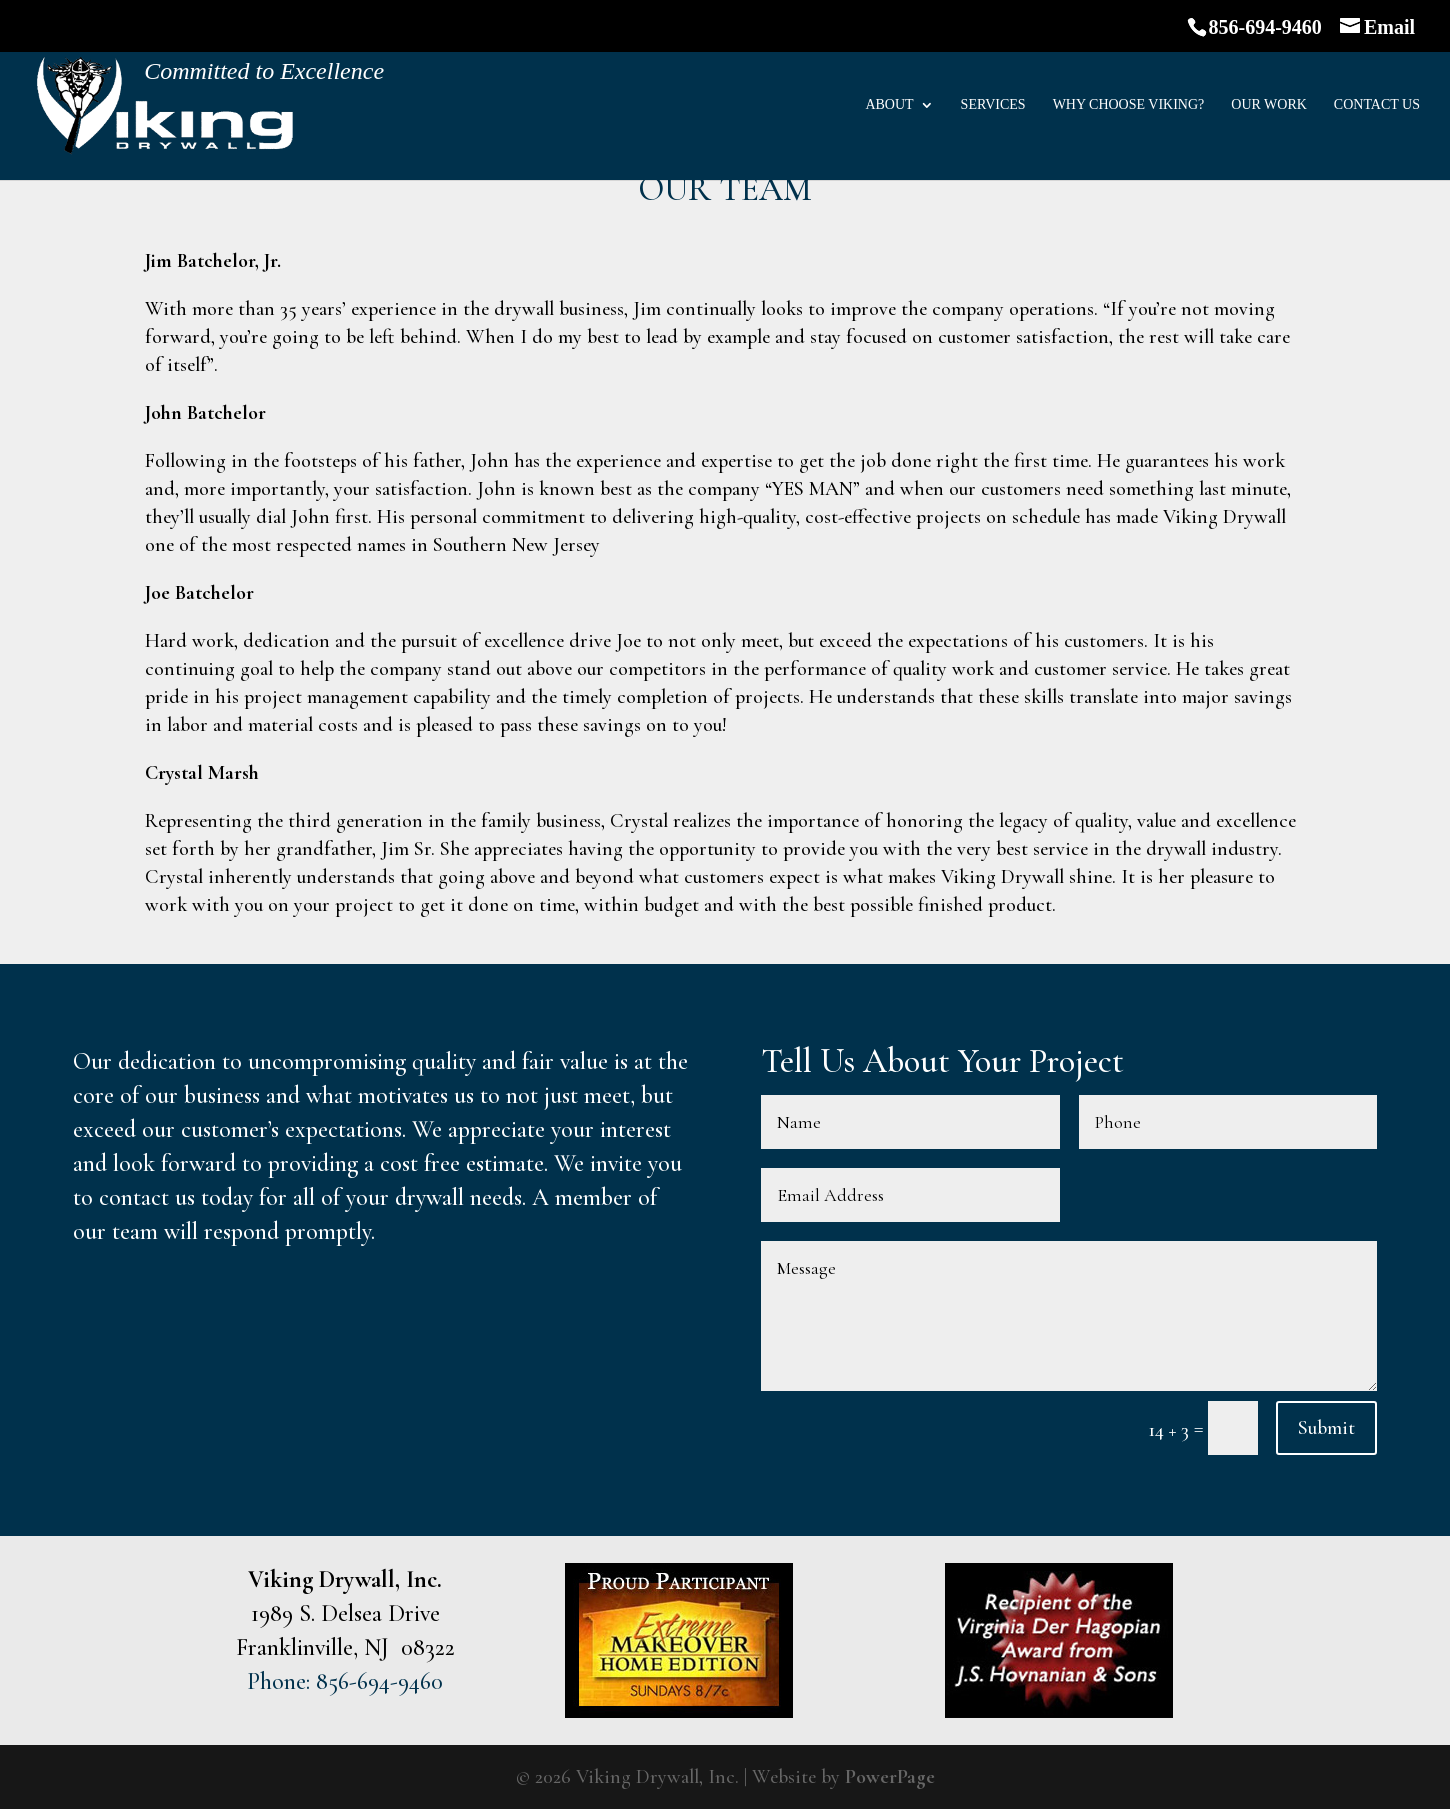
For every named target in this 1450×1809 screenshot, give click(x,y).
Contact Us (1377, 105)
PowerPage (890, 1777)
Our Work (1269, 105)
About (889, 105)
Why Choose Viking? (1129, 105)
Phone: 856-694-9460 (345, 1681)
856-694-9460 (1265, 27)
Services (993, 105)
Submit (1326, 1428)
